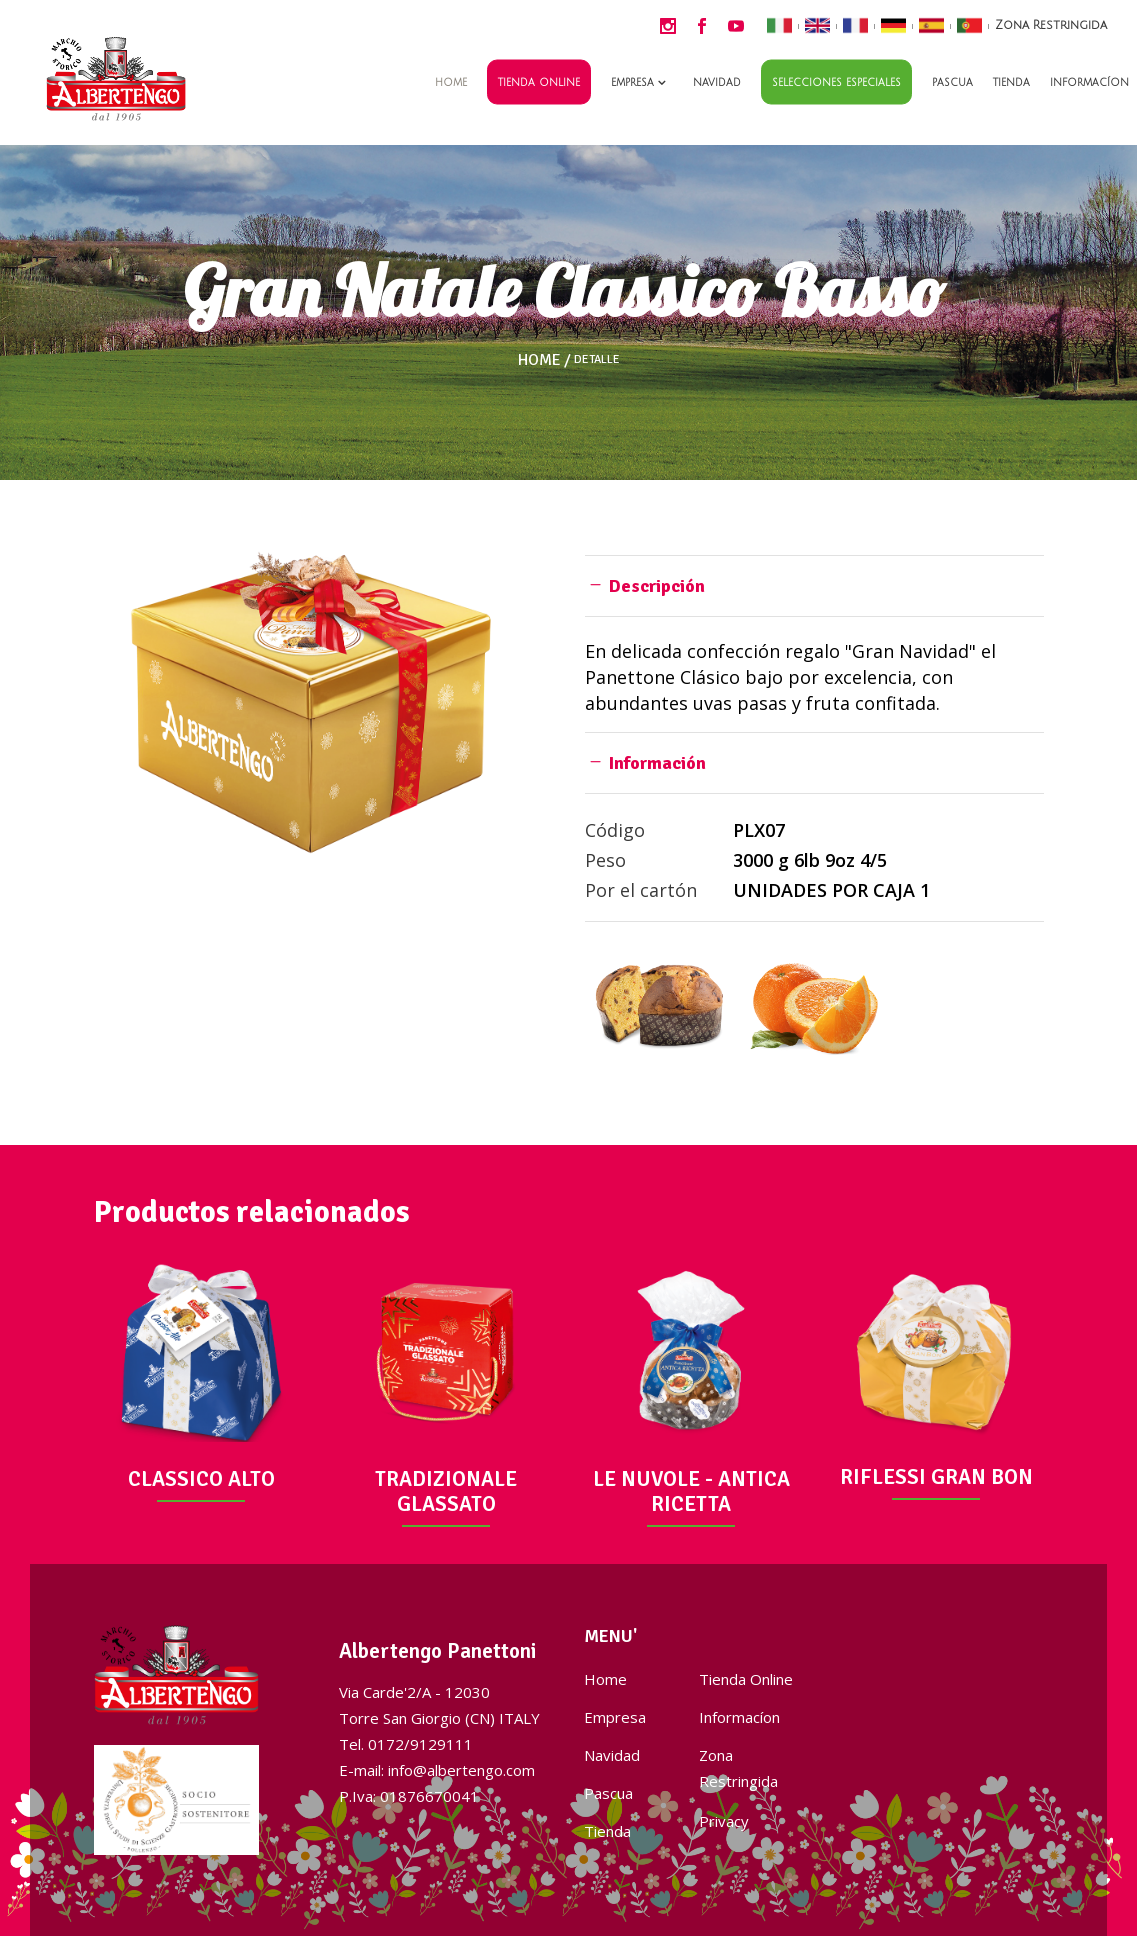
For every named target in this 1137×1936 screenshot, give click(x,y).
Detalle (597, 360)
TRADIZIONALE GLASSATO (446, 1491)
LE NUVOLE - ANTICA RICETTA (691, 1491)
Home (539, 360)
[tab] (814, 585)
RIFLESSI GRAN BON (936, 1477)
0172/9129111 (420, 1744)
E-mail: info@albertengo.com (437, 1770)
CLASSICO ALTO (201, 1479)
